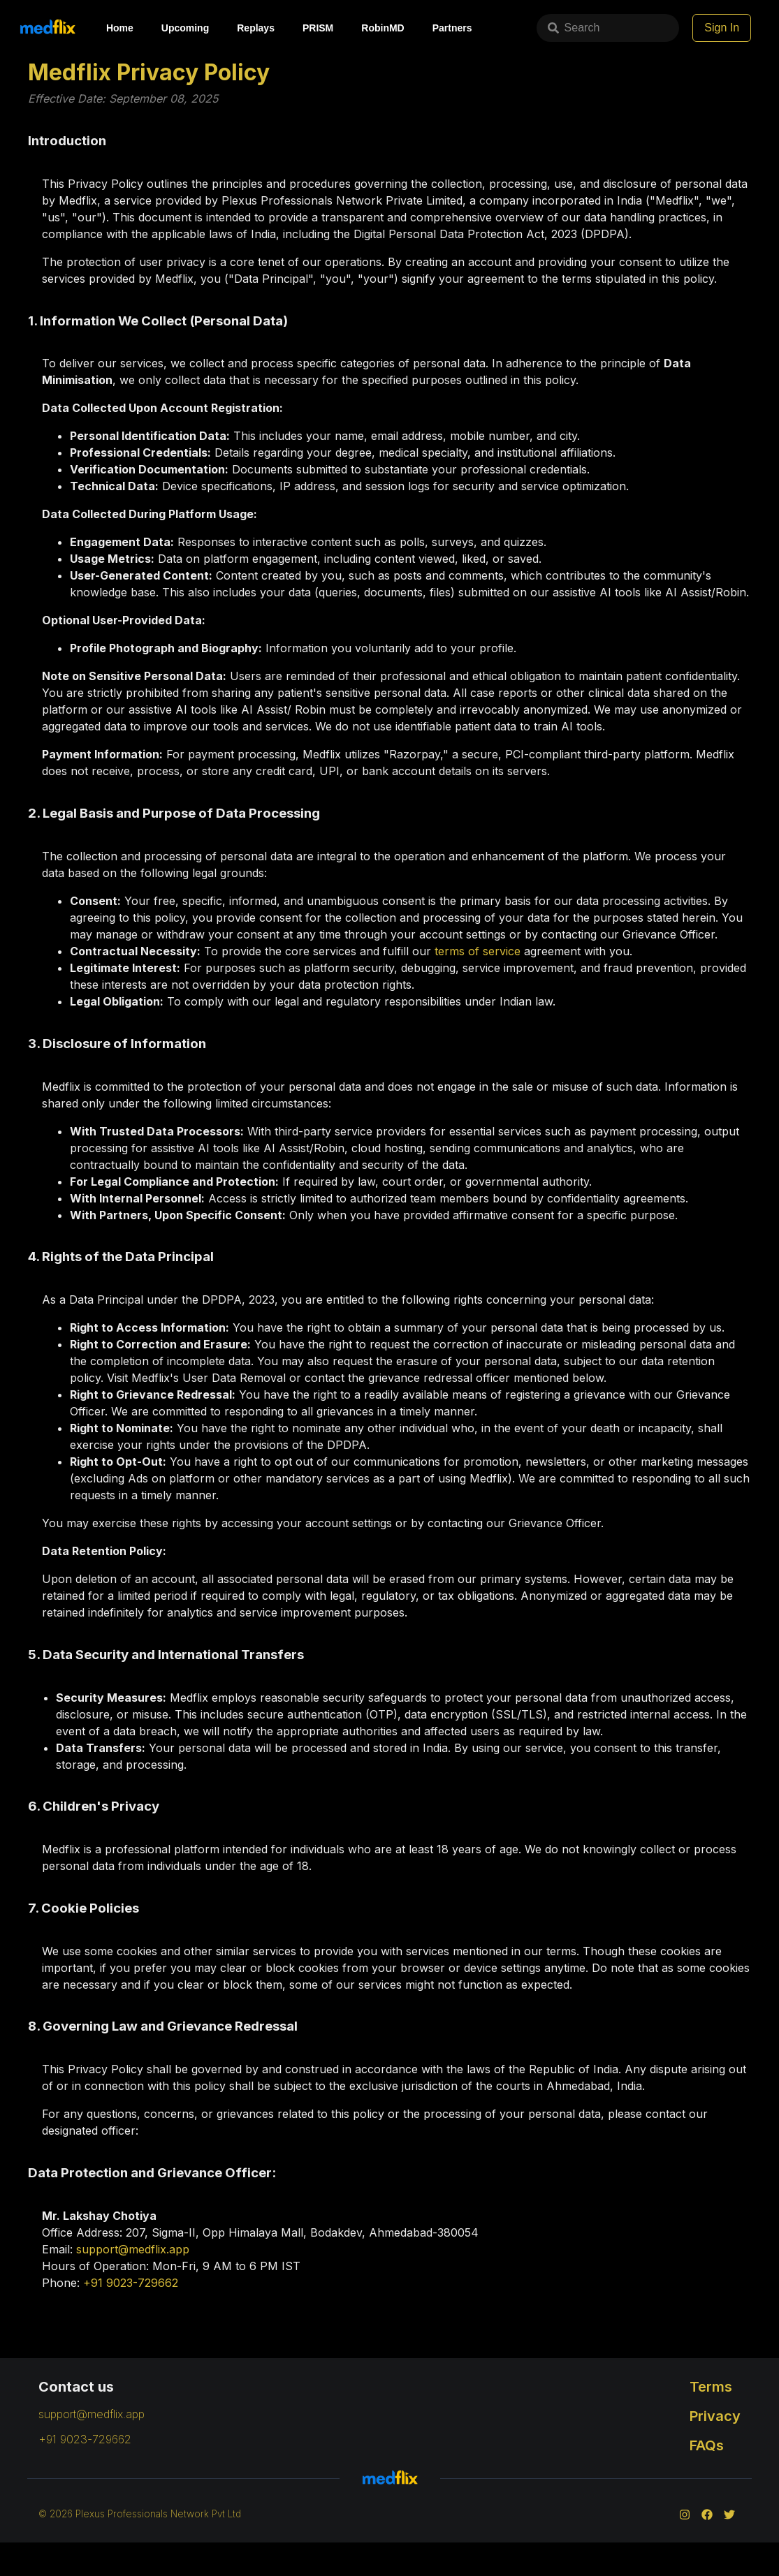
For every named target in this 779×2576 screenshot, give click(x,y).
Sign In (742, 28)
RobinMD (382, 28)
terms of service (477, 951)
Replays (256, 28)
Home (119, 28)
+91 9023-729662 (130, 2283)
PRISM (318, 28)
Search (529, 28)
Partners (452, 28)
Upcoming (185, 28)
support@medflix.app (132, 2249)
